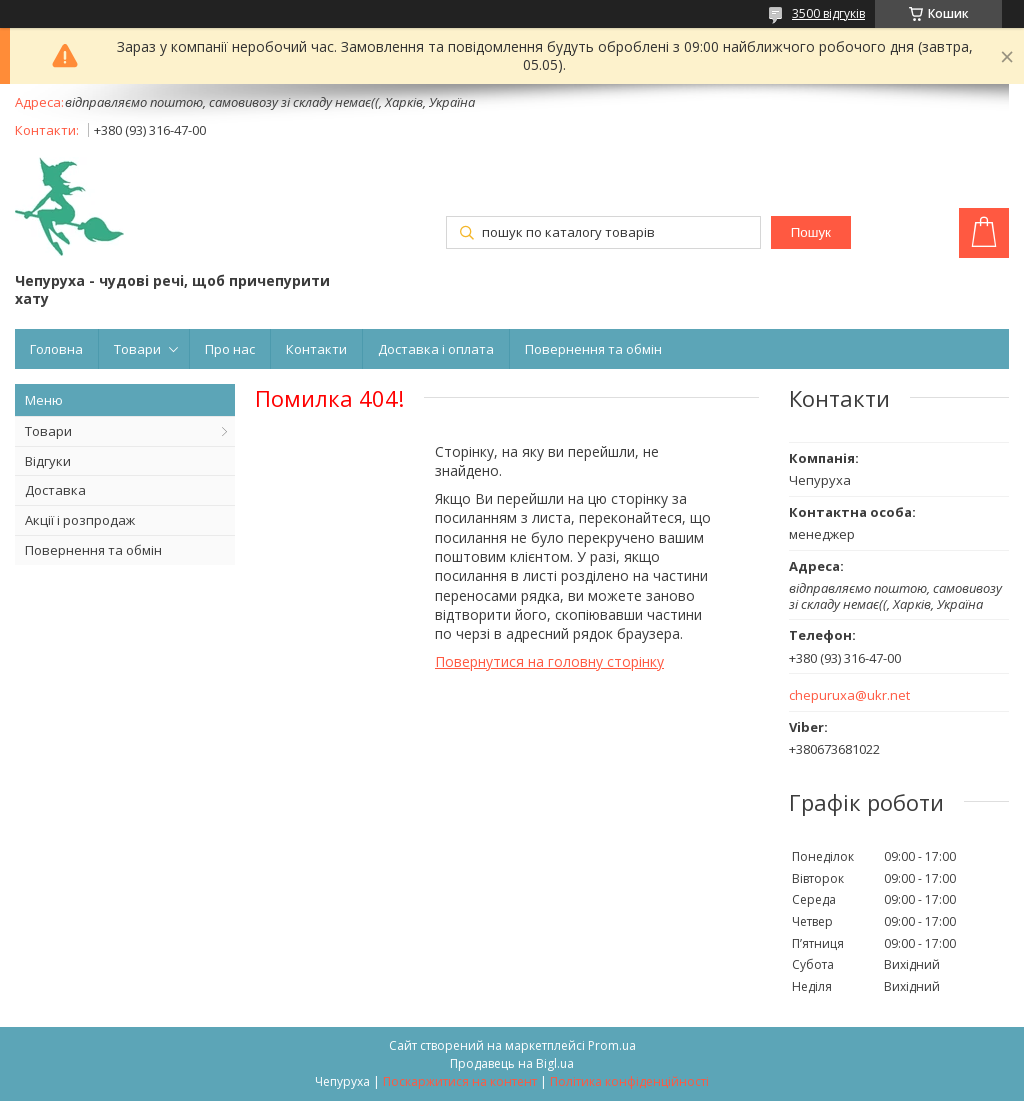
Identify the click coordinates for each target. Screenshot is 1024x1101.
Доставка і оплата (436, 349)
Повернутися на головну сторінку (549, 661)
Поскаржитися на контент (460, 1081)
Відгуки (48, 461)
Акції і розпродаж (80, 520)
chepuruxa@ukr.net (849, 695)
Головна (56, 349)
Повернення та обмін (593, 349)
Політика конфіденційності (629, 1081)
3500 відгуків (828, 13)
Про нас (230, 349)
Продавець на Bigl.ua (512, 1063)
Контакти (316, 349)
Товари (137, 349)
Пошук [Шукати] (811, 232)
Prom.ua (612, 1045)
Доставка (55, 490)
